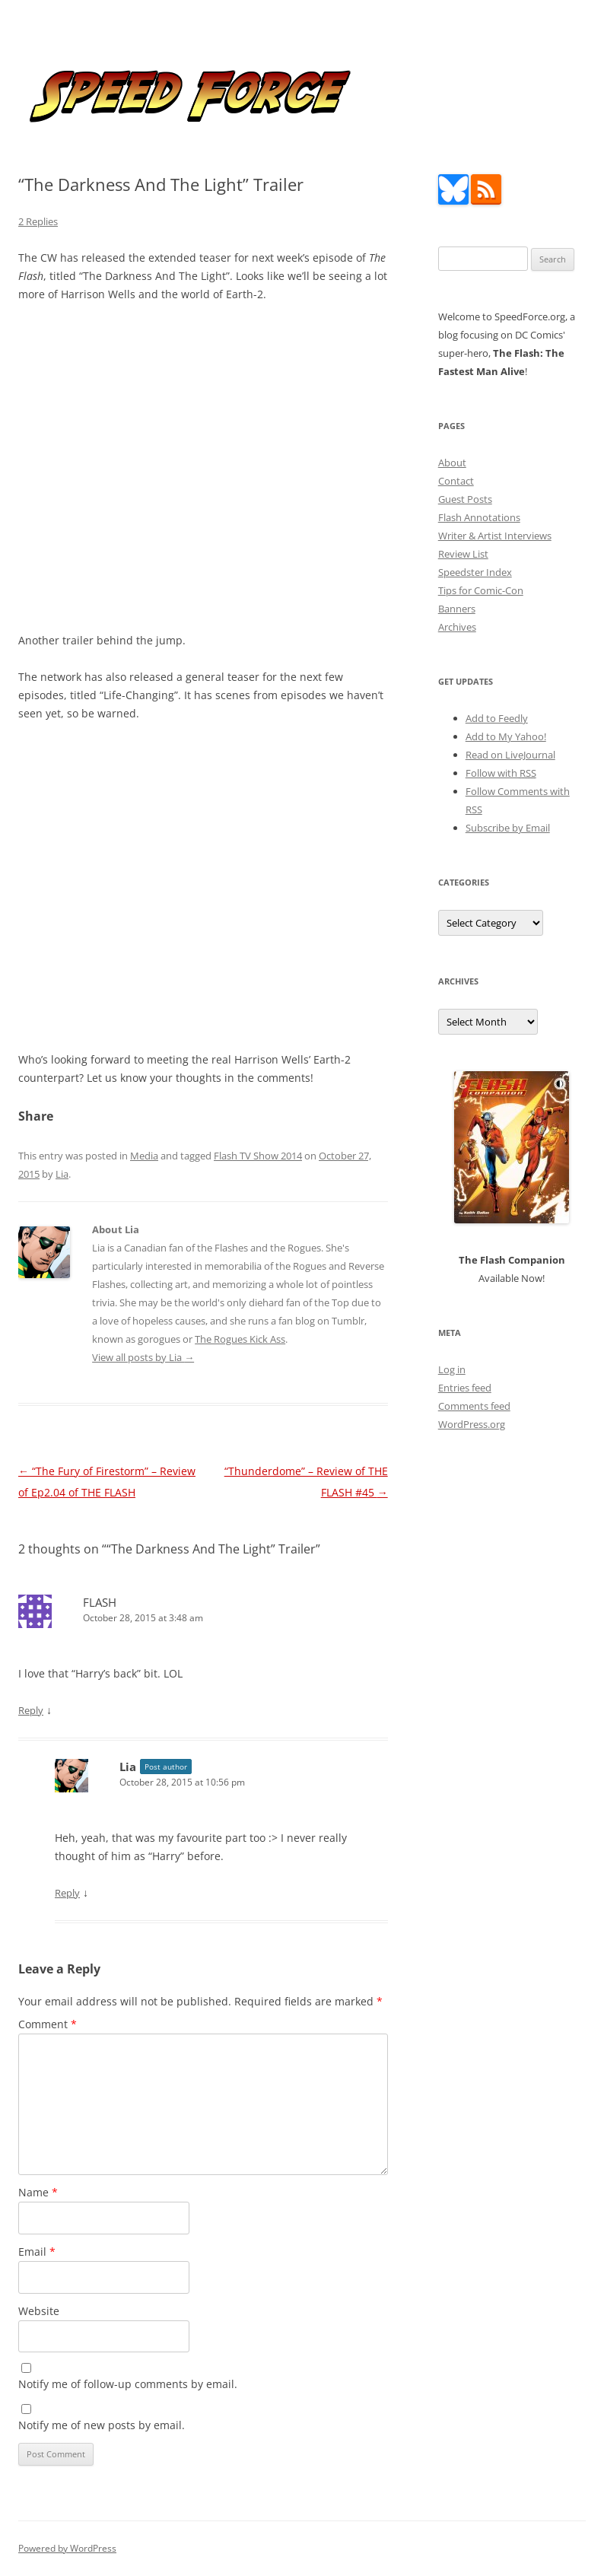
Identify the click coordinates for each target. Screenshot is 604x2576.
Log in (452, 1369)
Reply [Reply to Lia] (67, 1893)
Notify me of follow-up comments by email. (127, 2384)
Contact (456, 481)
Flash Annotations (479, 517)
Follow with (501, 773)
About (452, 462)
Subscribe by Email (508, 828)
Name (38, 2192)
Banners (456, 608)
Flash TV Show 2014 (258, 1155)
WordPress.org (471, 1424)
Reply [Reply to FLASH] (30, 1710)
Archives (457, 627)
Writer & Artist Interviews (495, 535)
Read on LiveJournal (510, 755)
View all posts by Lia (143, 1357)
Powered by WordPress (67, 2548)
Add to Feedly (497, 718)
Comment (47, 2024)
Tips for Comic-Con (480, 590)
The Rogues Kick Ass (240, 1339)
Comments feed (474, 1406)
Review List (463, 554)
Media (144, 1155)
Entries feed (464, 1388)
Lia (62, 1174)
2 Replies (38, 221)
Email (37, 2251)
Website (38, 2311)
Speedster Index (475, 572)
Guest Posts (465, 499)
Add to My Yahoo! (506, 736)
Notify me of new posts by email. (101, 2425)
